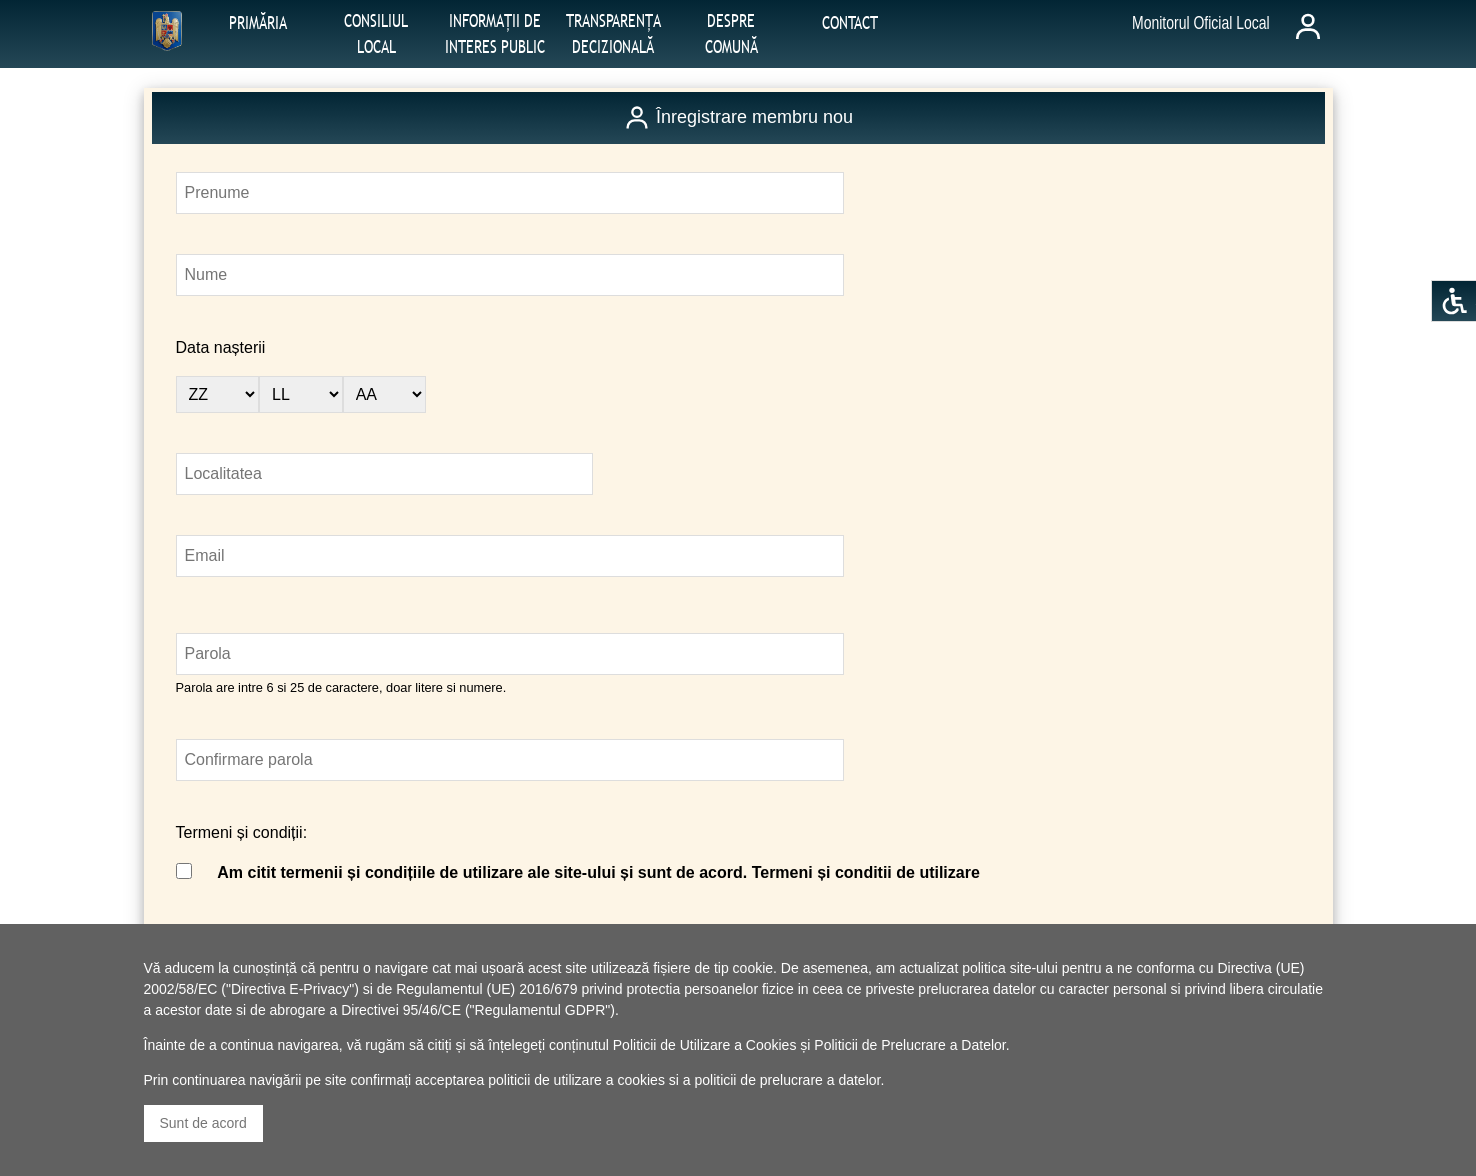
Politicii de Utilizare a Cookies (705, 1045)
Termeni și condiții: (242, 832)
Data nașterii (221, 347)
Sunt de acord (203, 1123)
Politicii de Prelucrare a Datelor (909, 1045)
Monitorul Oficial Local (1201, 23)
